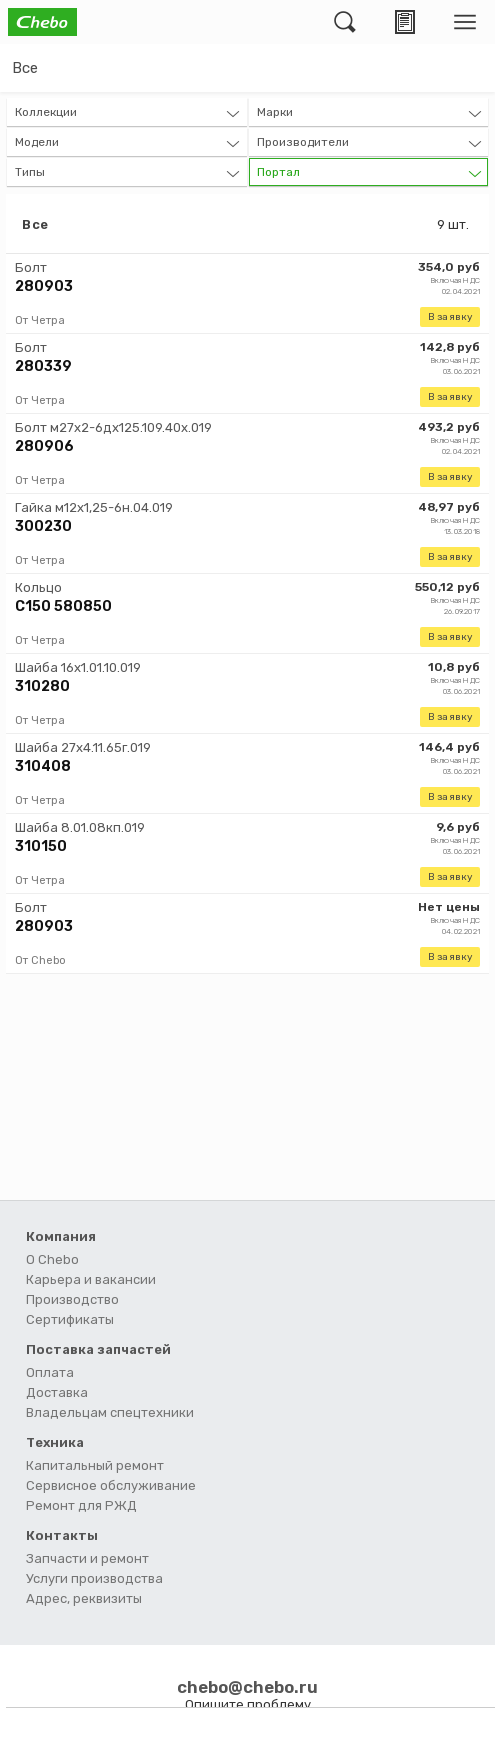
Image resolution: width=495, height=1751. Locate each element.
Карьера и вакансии (91, 1279)
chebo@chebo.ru (247, 1687)
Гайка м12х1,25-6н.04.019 (94, 507)
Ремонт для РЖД (81, 1505)
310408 (43, 766)
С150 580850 (63, 606)
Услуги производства (94, 1578)
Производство (72, 1299)
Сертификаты (70, 1319)
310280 (42, 686)
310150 (41, 846)
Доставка (57, 1392)
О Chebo (52, 1259)
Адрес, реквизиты (84, 1598)
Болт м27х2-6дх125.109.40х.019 (113, 427)
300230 (43, 526)
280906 (44, 446)
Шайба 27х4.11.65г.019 (83, 747)
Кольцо (38, 587)
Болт (31, 267)
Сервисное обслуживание (111, 1485)
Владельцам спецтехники (110, 1412)
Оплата (50, 1372)
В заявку (450, 317)
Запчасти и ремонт (87, 1558)
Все (25, 68)
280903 (44, 286)
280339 (43, 366)
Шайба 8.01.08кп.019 (80, 827)
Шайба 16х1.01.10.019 (78, 667)
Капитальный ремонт (95, 1465)
